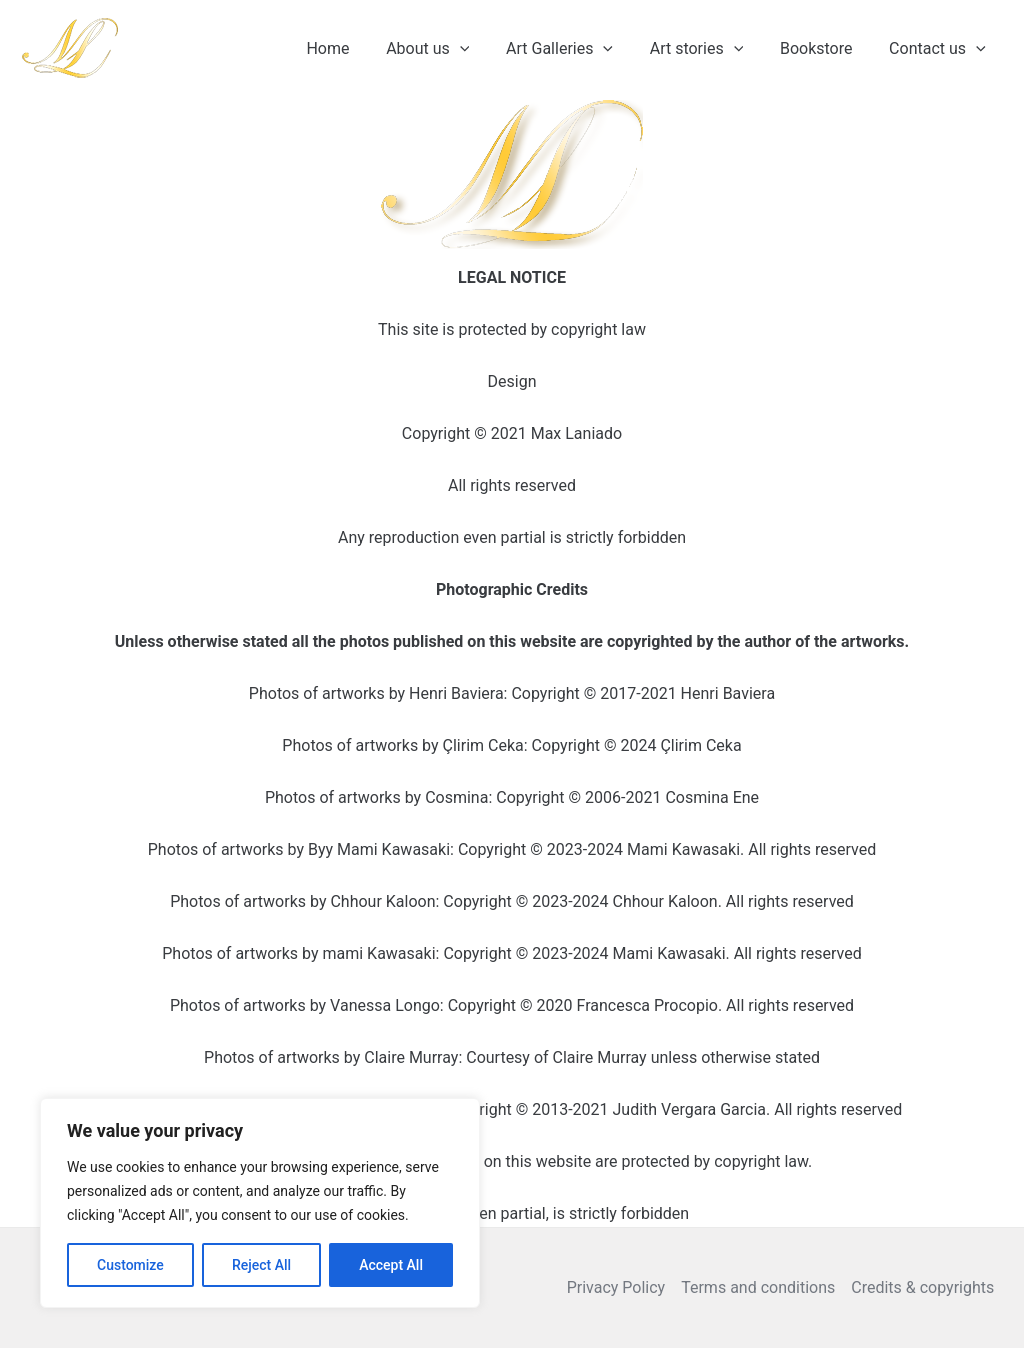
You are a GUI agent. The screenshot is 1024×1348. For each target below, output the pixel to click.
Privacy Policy (616, 1287)
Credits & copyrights (922, 1287)
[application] (481, 49)
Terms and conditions (758, 1287)
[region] (260, 1203)
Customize (130, 1265)
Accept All (391, 1265)
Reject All (261, 1265)
